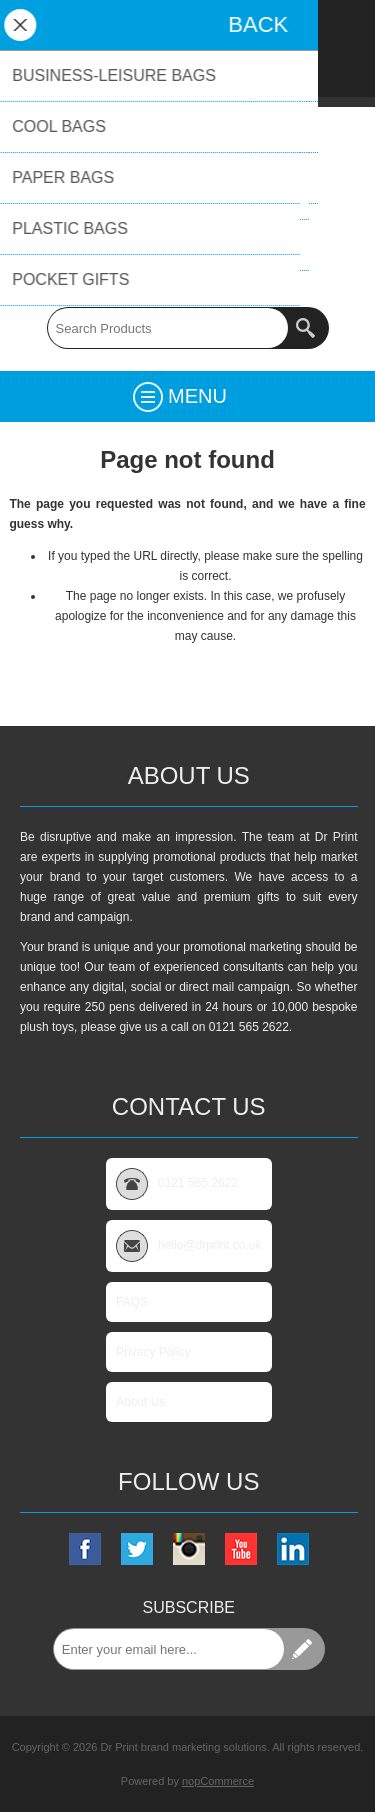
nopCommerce (218, 1781)
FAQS (132, 1302)
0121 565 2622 (187, 277)
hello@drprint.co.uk (188, 257)
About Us (140, 1402)
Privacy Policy (153, 1352)
